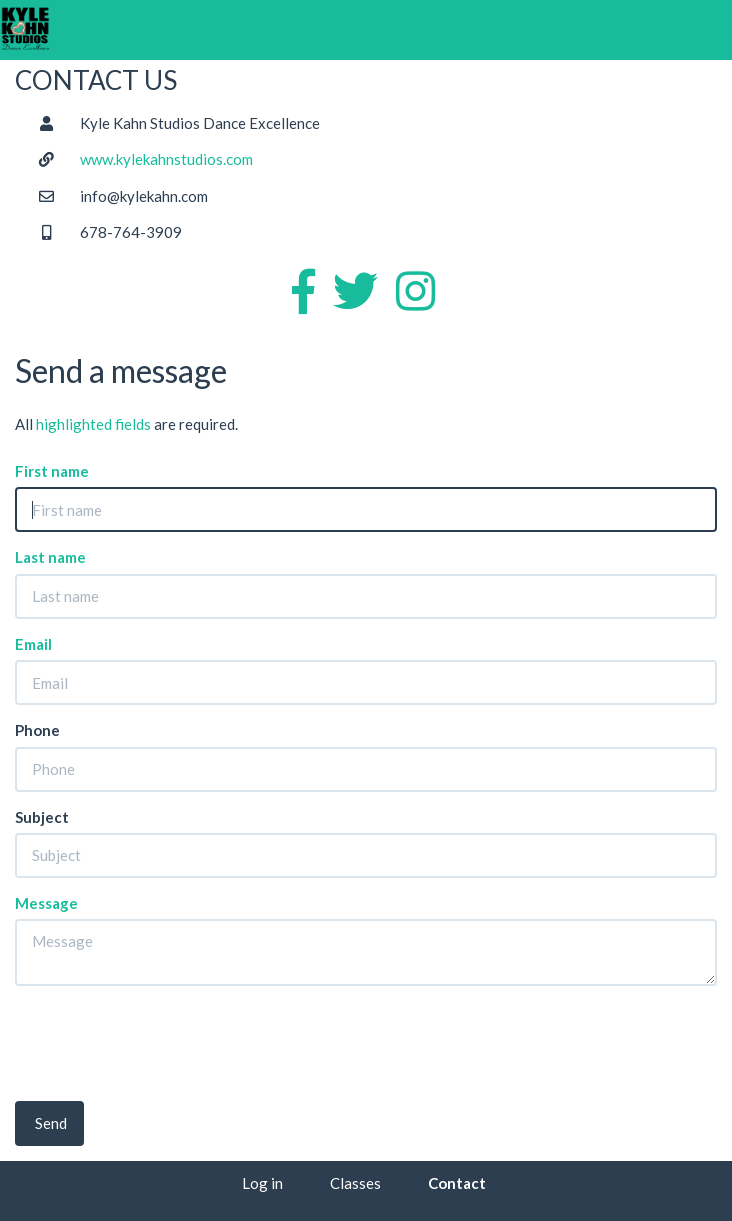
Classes (355, 1183)
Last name (50, 557)
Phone (37, 730)
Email (33, 644)
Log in (262, 1183)
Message (46, 903)
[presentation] (167, 1040)
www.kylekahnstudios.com (166, 159)
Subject (42, 817)
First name (52, 471)
